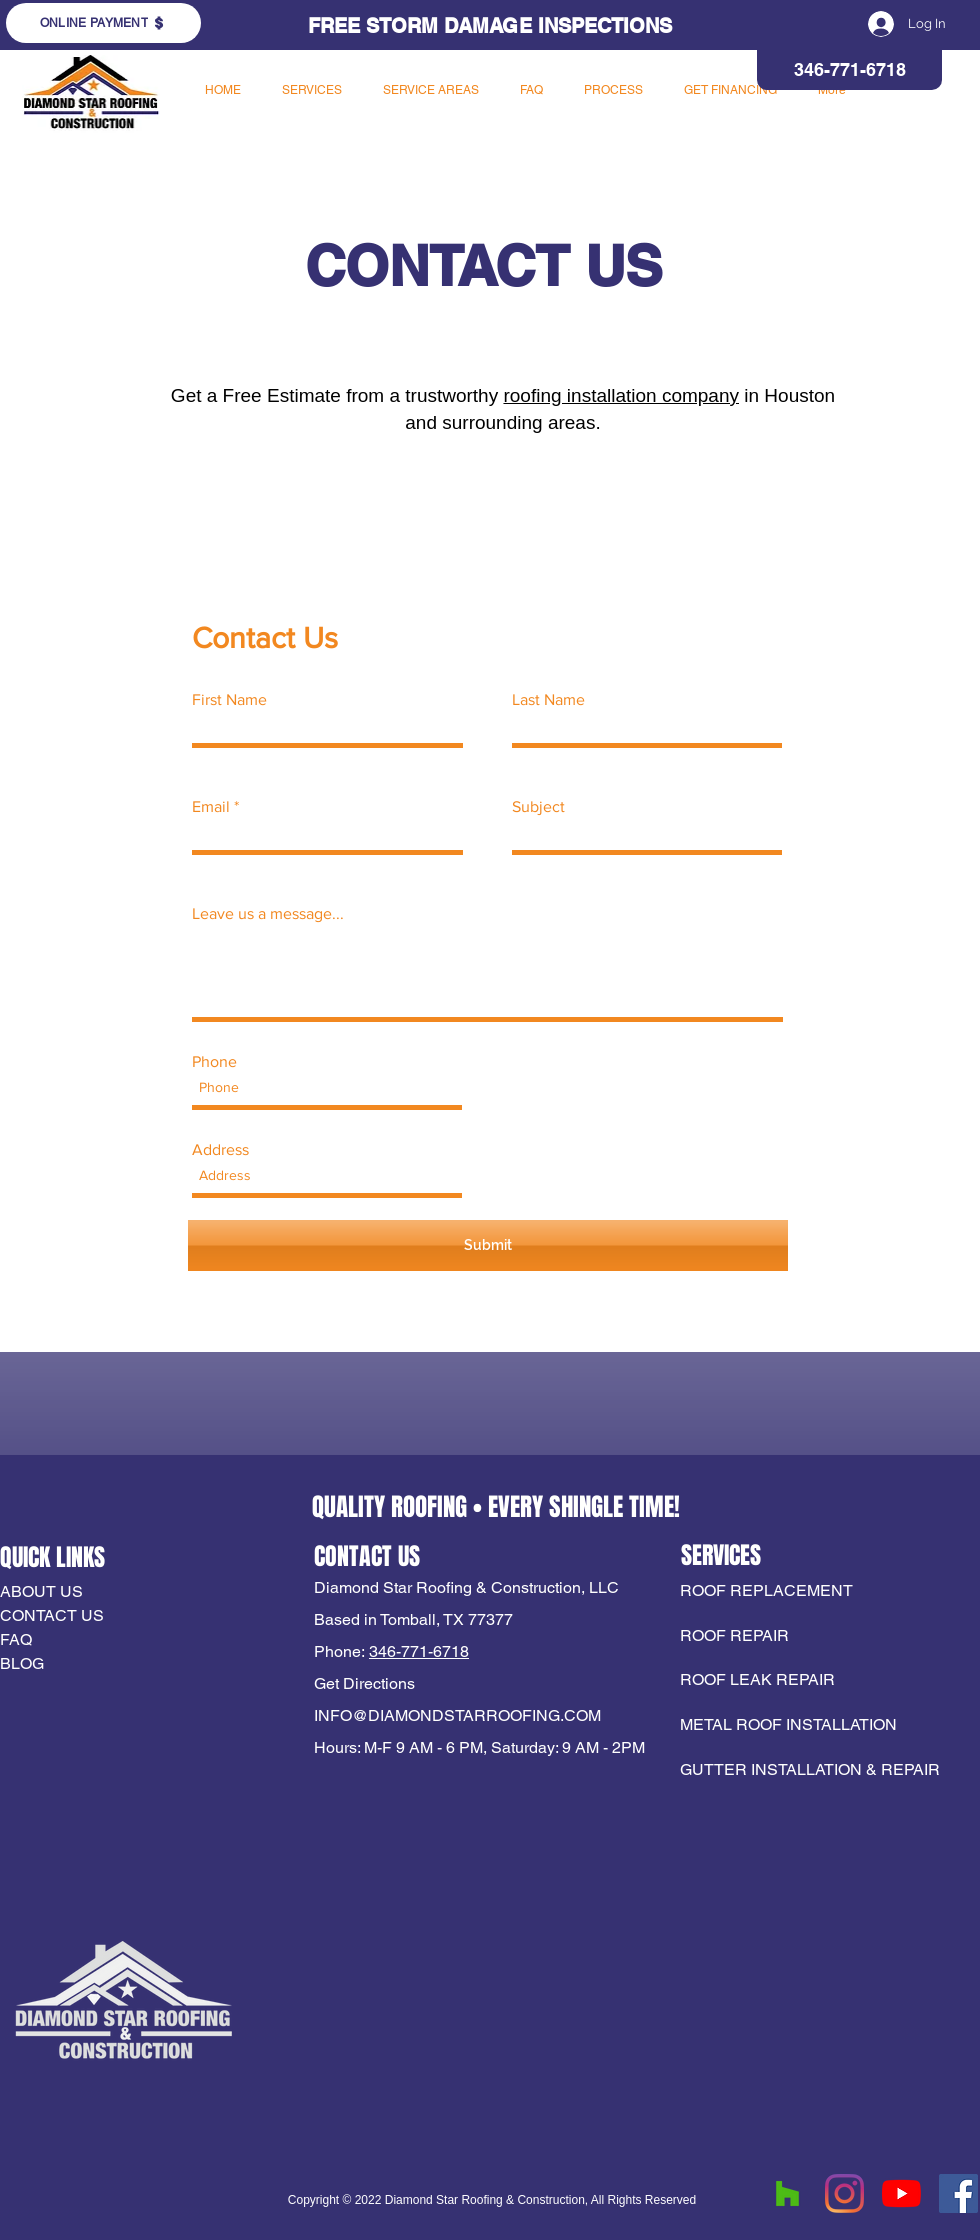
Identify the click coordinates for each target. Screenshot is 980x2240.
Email (211, 807)
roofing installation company (621, 395)
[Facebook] (958, 2193)
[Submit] (488, 1245)
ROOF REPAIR (734, 1635)
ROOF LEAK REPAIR (757, 1679)
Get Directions (364, 1683)
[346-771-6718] (849, 70)
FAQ (16, 1639)
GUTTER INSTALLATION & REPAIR (810, 1769)
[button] (312, 90)
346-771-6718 (419, 1651)
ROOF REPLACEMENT (768, 1590)
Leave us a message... (268, 914)
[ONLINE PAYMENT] (103, 23)
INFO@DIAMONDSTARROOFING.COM (457, 1715)
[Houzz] (787, 2193)
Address (220, 1150)
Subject (538, 807)
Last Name (548, 700)
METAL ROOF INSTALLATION (788, 1724)
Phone (214, 1062)
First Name (229, 700)
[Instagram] (844, 2193)
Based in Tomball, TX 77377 (413, 1619)
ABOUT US (41, 1591)
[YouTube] (901, 2193)
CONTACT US (52, 1615)
